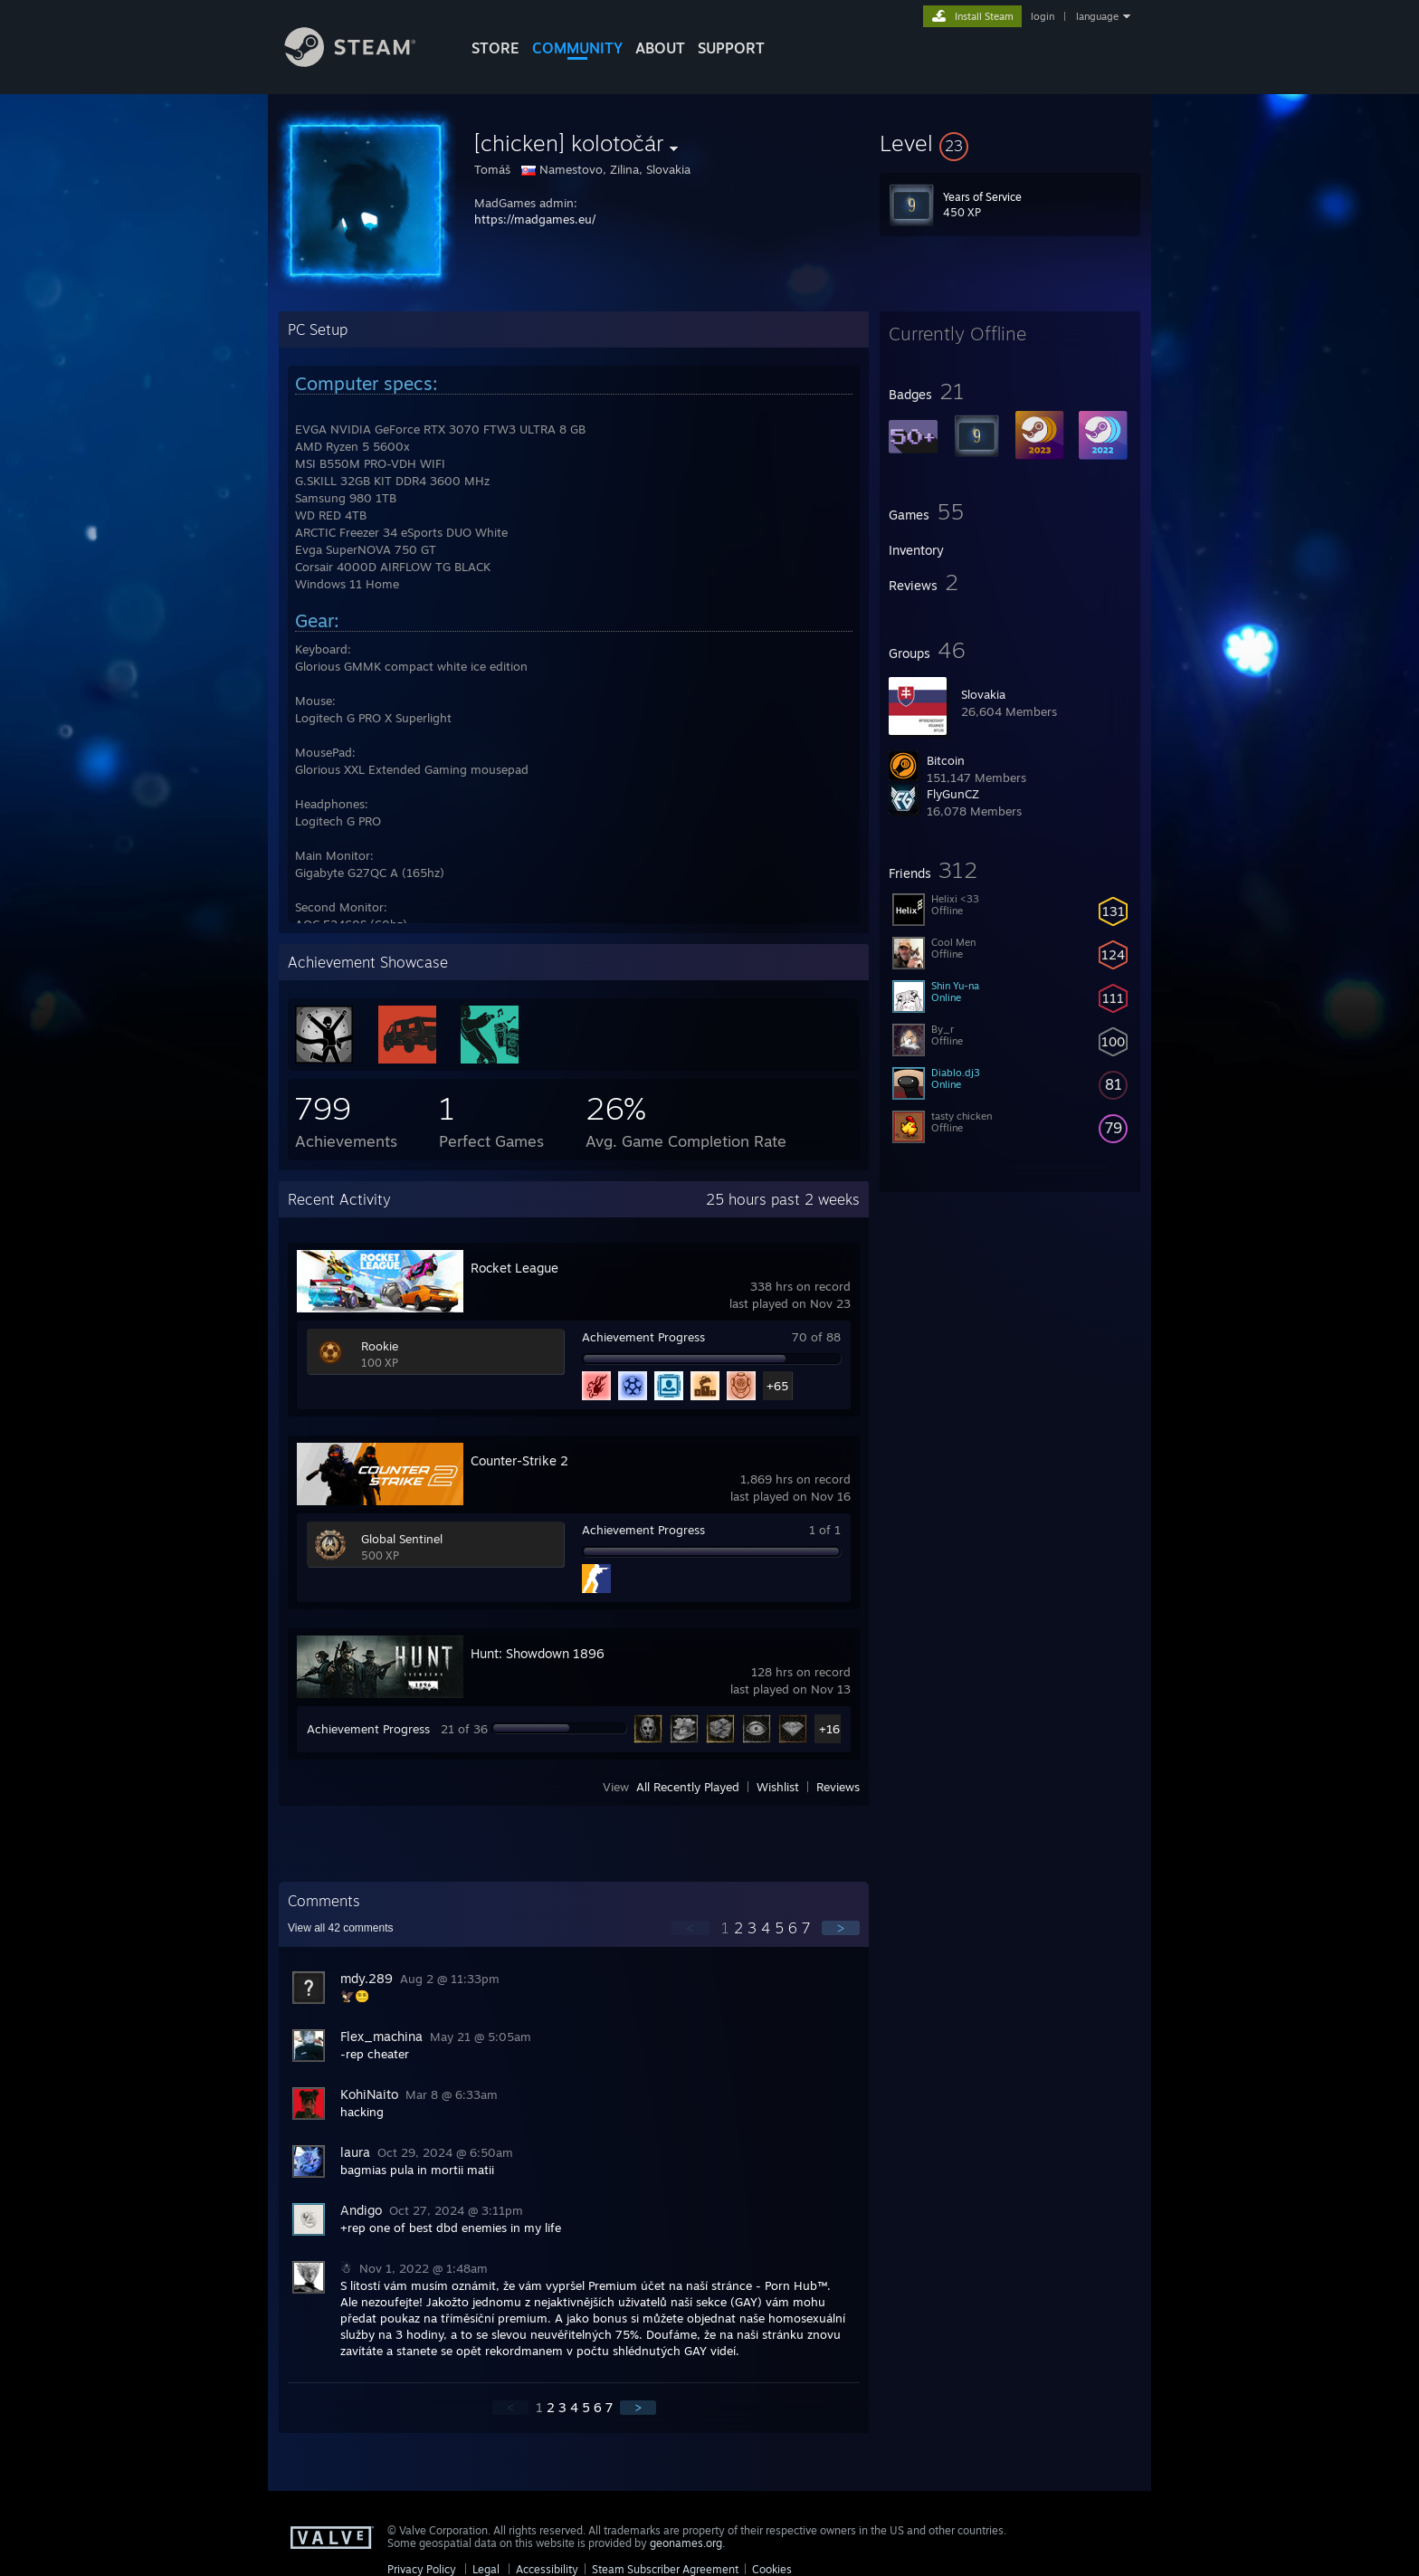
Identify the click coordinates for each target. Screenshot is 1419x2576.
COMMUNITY (577, 48)
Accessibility (547, 2569)
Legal (486, 2569)
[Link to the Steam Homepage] (363, 62)
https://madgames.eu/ (534, 219)
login (1042, 16)
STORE (495, 48)
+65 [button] (777, 1386)
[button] (1010, 143)
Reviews (838, 1786)
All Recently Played (687, 1786)
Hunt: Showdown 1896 (538, 1653)
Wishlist (778, 1786)
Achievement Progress (643, 1337)
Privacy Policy (421, 2569)
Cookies (772, 2569)
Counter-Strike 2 (519, 1460)
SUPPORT (731, 48)
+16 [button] (829, 1729)
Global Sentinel (402, 1538)
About (660, 48)
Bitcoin (946, 760)
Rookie (379, 1346)
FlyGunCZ (953, 794)
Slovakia (983, 694)
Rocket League (514, 1267)
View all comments (341, 1928)
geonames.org (686, 2543)
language (1097, 16)
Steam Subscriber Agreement (665, 2569)
